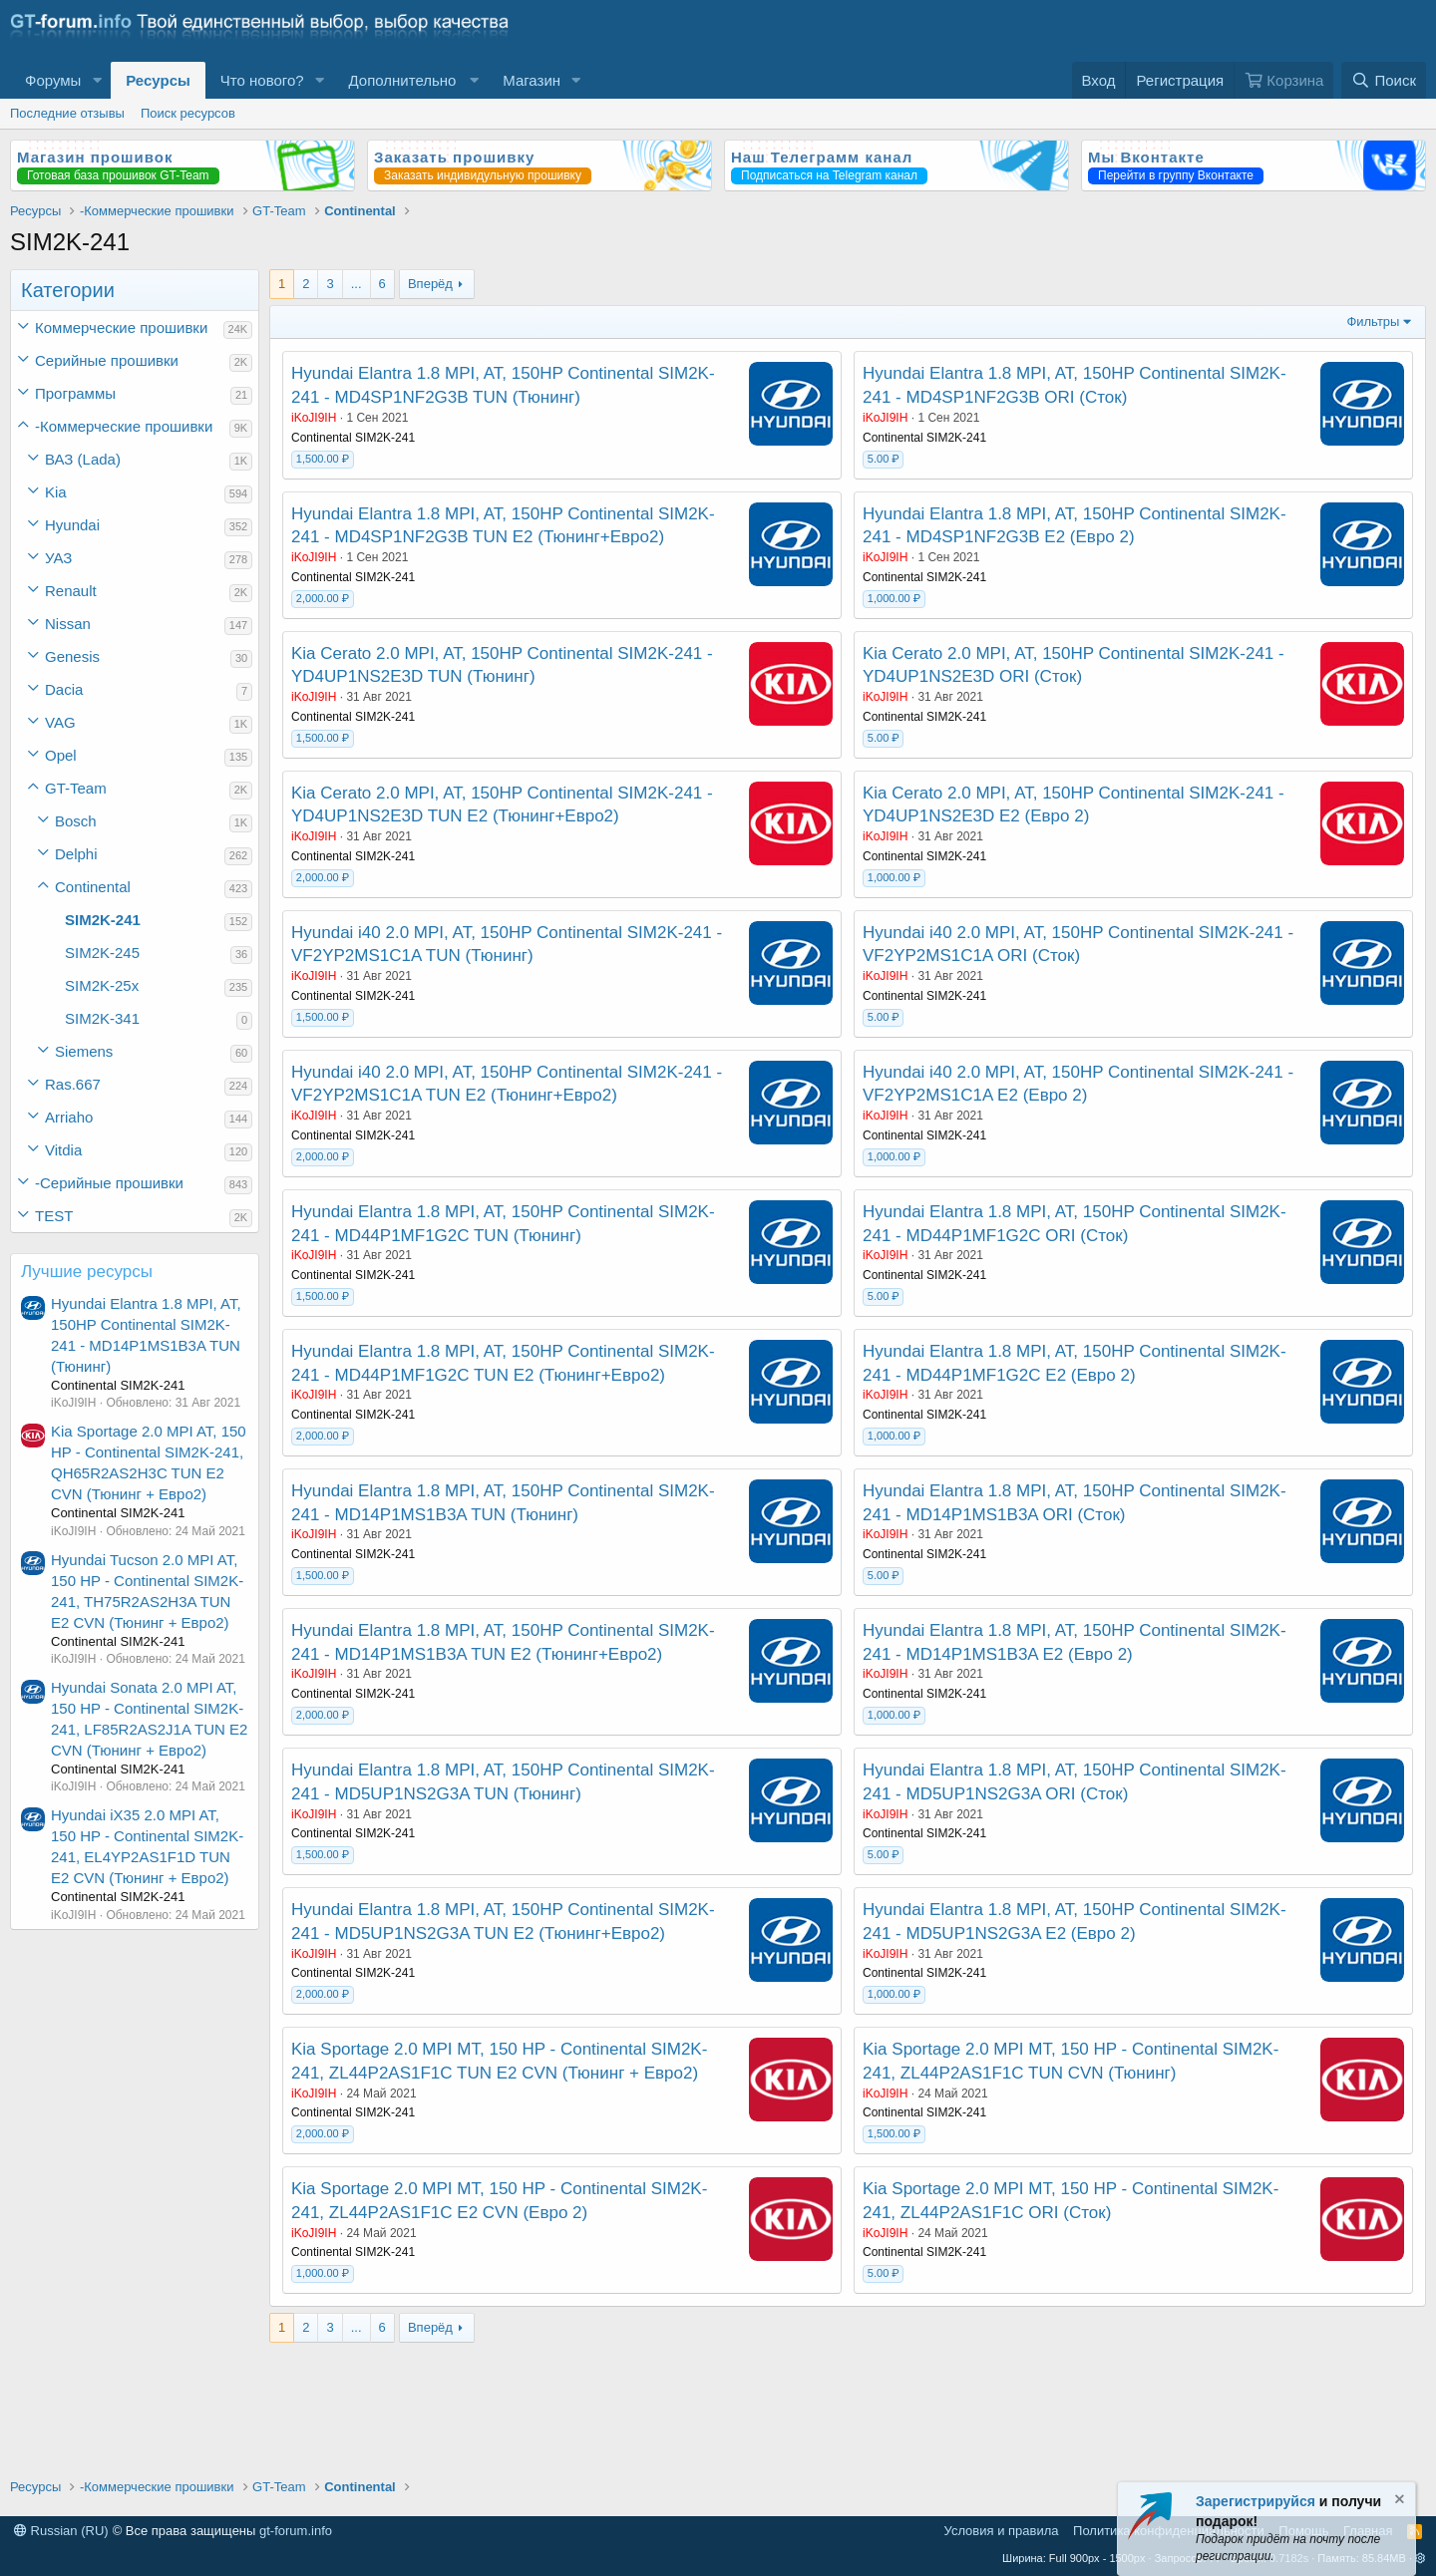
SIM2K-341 (102, 1018)
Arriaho (69, 1117)
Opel (61, 755)
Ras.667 (73, 1084)
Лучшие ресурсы (87, 1271)
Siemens (84, 1051)
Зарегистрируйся (1255, 2501)
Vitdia (63, 1149)
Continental (93, 886)
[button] (97, 80)
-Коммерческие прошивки (123, 426)
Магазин (531, 80)
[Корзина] (1283, 80)
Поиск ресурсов (188, 113)
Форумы (53, 80)
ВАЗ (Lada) (83, 459)
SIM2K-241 (103, 919)
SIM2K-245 (102, 952)
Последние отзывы (67, 113)
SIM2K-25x (102, 985)
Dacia (64, 689)
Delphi (76, 853)
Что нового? (262, 80)
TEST (54, 1215)
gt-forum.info (295, 2530)
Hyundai (72, 524)
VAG (60, 722)
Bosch (76, 820)
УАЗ (58, 557)
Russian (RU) (61, 2530)
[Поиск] (1383, 80)
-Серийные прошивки (109, 1182)
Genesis (72, 656)
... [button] (356, 283)
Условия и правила (1001, 2530)
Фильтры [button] (1372, 321)
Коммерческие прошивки (121, 327)
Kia (56, 491)
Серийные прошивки (107, 360)
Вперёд (430, 283)
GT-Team (76, 788)
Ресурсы (158, 80)
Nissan (68, 623)
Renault (71, 590)
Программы (75, 393)
